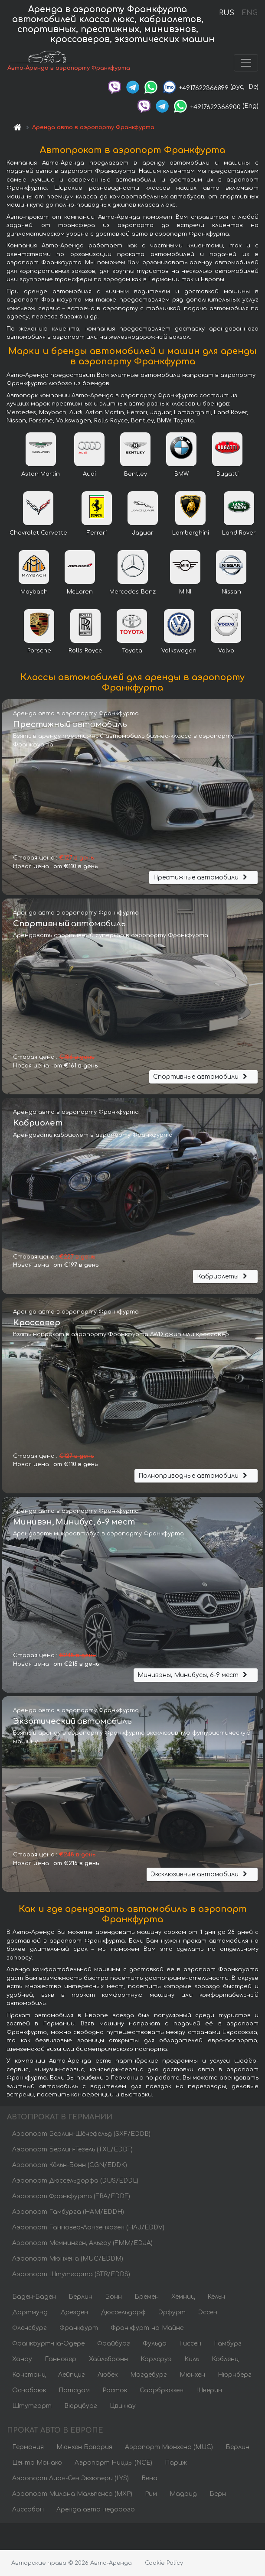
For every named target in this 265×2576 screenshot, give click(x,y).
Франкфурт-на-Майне (147, 2329)
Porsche (39, 652)
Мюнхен (192, 2375)
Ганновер (60, 2360)
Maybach (34, 593)
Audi (89, 475)
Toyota (132, 652)
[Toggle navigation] (246, 63)
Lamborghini (190, 534)
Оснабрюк (29, 2391)
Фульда (155, 2344)
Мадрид (183, 2495)
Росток (114, 2391)
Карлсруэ (156, 2360)
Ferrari (97, 534)
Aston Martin (40, 475)
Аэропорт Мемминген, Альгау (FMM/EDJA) (82, 2244)
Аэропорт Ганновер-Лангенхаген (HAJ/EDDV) (88, 2228)
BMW (181, 475)
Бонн (113, 2297)
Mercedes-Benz (132, 593)
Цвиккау (123, 2407)
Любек (108, 2375)
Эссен (207, 2313)
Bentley (135, 475)
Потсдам (74, 2391)
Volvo (226, 652)
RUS (226, 13)
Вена (149, 2479)
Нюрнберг (235, 2375)
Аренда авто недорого (95, 2510)
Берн (217, 2495)
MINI (185, 593)
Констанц (29, 2375)
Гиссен (190, 2344)
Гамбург (228, 2344)
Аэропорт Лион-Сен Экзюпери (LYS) (70, 2479)
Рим (151, 2495)
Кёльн (216, 2297)
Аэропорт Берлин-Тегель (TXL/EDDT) (72, 2150)
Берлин (80, 2297)
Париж (176, 2463)
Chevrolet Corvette (38, 534)
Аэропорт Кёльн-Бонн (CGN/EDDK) (69, 2166)
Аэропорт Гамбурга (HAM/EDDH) (68, 2212)
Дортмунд (30, 2313)
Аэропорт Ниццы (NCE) (113, 2463)
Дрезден (74, 2313)
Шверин (209, 2391)
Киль (191, 2360)
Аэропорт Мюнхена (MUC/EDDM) (67, 2259)
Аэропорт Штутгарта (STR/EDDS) (71, 2275)
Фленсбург (29, 2329)
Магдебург (148, 2375)
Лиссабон (28, 2510)
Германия (28, 2448)
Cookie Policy (164, 2563)
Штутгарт (32, 2407)
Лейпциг (71, 2375)
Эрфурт (172, 2313)
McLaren (80, 593)
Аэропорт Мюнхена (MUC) (169, 2448)
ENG (249, 13)
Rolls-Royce (85, 652)
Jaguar (143, 534)
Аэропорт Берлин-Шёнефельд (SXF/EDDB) (81, 2135)
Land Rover (239, 534)
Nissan (231, 593)
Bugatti (227, 475)
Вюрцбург (80, 2407)
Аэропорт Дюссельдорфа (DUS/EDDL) (75, 2181)
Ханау (22, 2360)
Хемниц (183, 2297)
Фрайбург (113, 2344)
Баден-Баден (34, 2297)
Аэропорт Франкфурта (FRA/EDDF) (71, 2197)
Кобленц (225, 2360)
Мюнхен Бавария (84, 2448)
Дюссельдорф (123, 2313)
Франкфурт (78, 2329)
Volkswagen (178, 652)
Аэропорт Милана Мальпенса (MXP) (72, 2495)
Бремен (146, 2297)
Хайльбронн (108, 2360)
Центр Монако (37, 2463)
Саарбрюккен (161, 2391)
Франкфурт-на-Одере (48, 2344)
